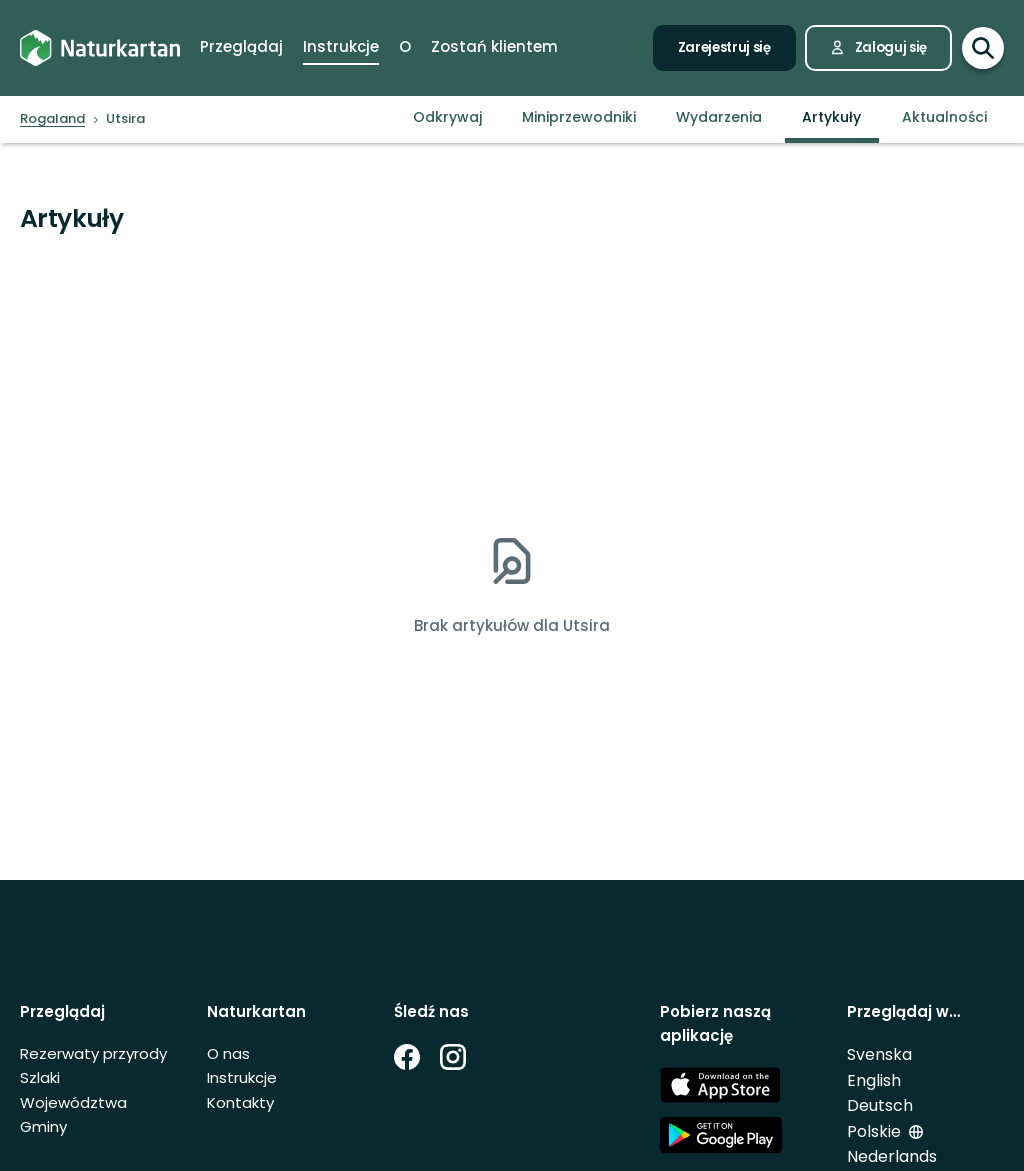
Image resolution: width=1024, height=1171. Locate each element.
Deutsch (880, 1105)
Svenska (879, 1054)
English (874, 1080)
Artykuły (831, 117)
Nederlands (892, 1156)
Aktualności (944, 117)
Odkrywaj (447, 117)
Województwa (73, 1102)
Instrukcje (242, 1077)
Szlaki (40, 1077)
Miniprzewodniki (579, 117)
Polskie (874, 1131)
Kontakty (240, 1102)
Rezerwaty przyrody (93, 1053)
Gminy (43, 1126)
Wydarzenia (719, 117)
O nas (228, 1053)
